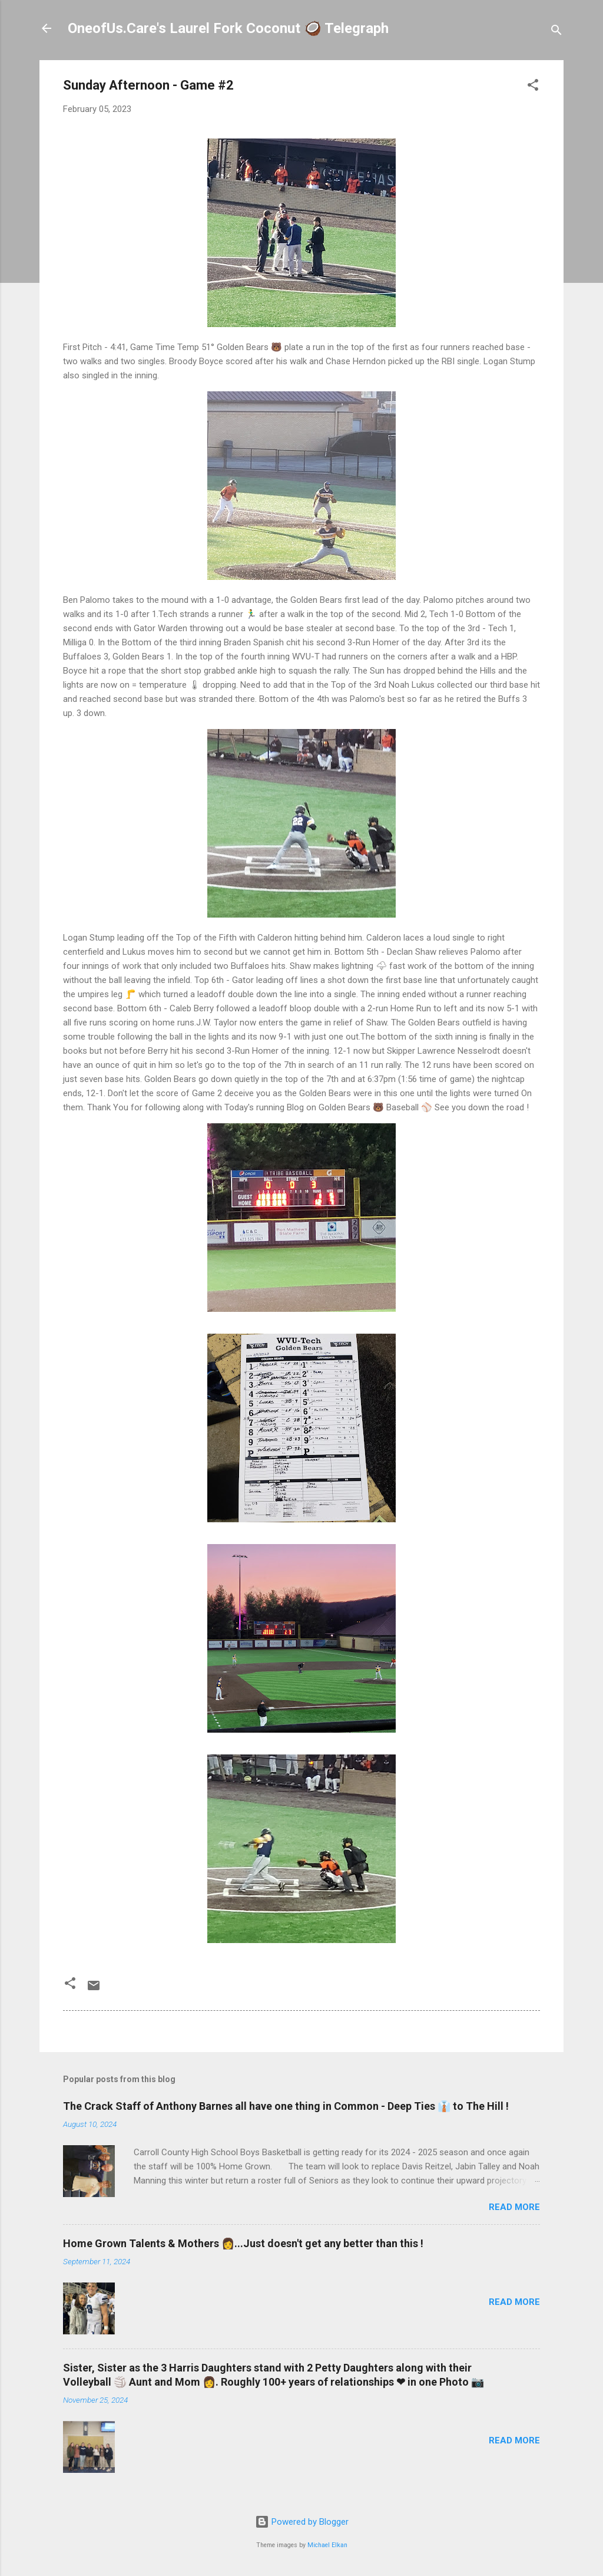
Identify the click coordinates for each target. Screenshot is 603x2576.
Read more (514, 2207)
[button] (533, 87)
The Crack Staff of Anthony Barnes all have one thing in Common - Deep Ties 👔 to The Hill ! (286, 2106)
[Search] (556, 32)
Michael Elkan (327, 2545)
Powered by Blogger (302, 2521)
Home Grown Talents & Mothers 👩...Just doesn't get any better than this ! (243, 2243)
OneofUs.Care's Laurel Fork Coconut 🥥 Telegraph (228, 28)
